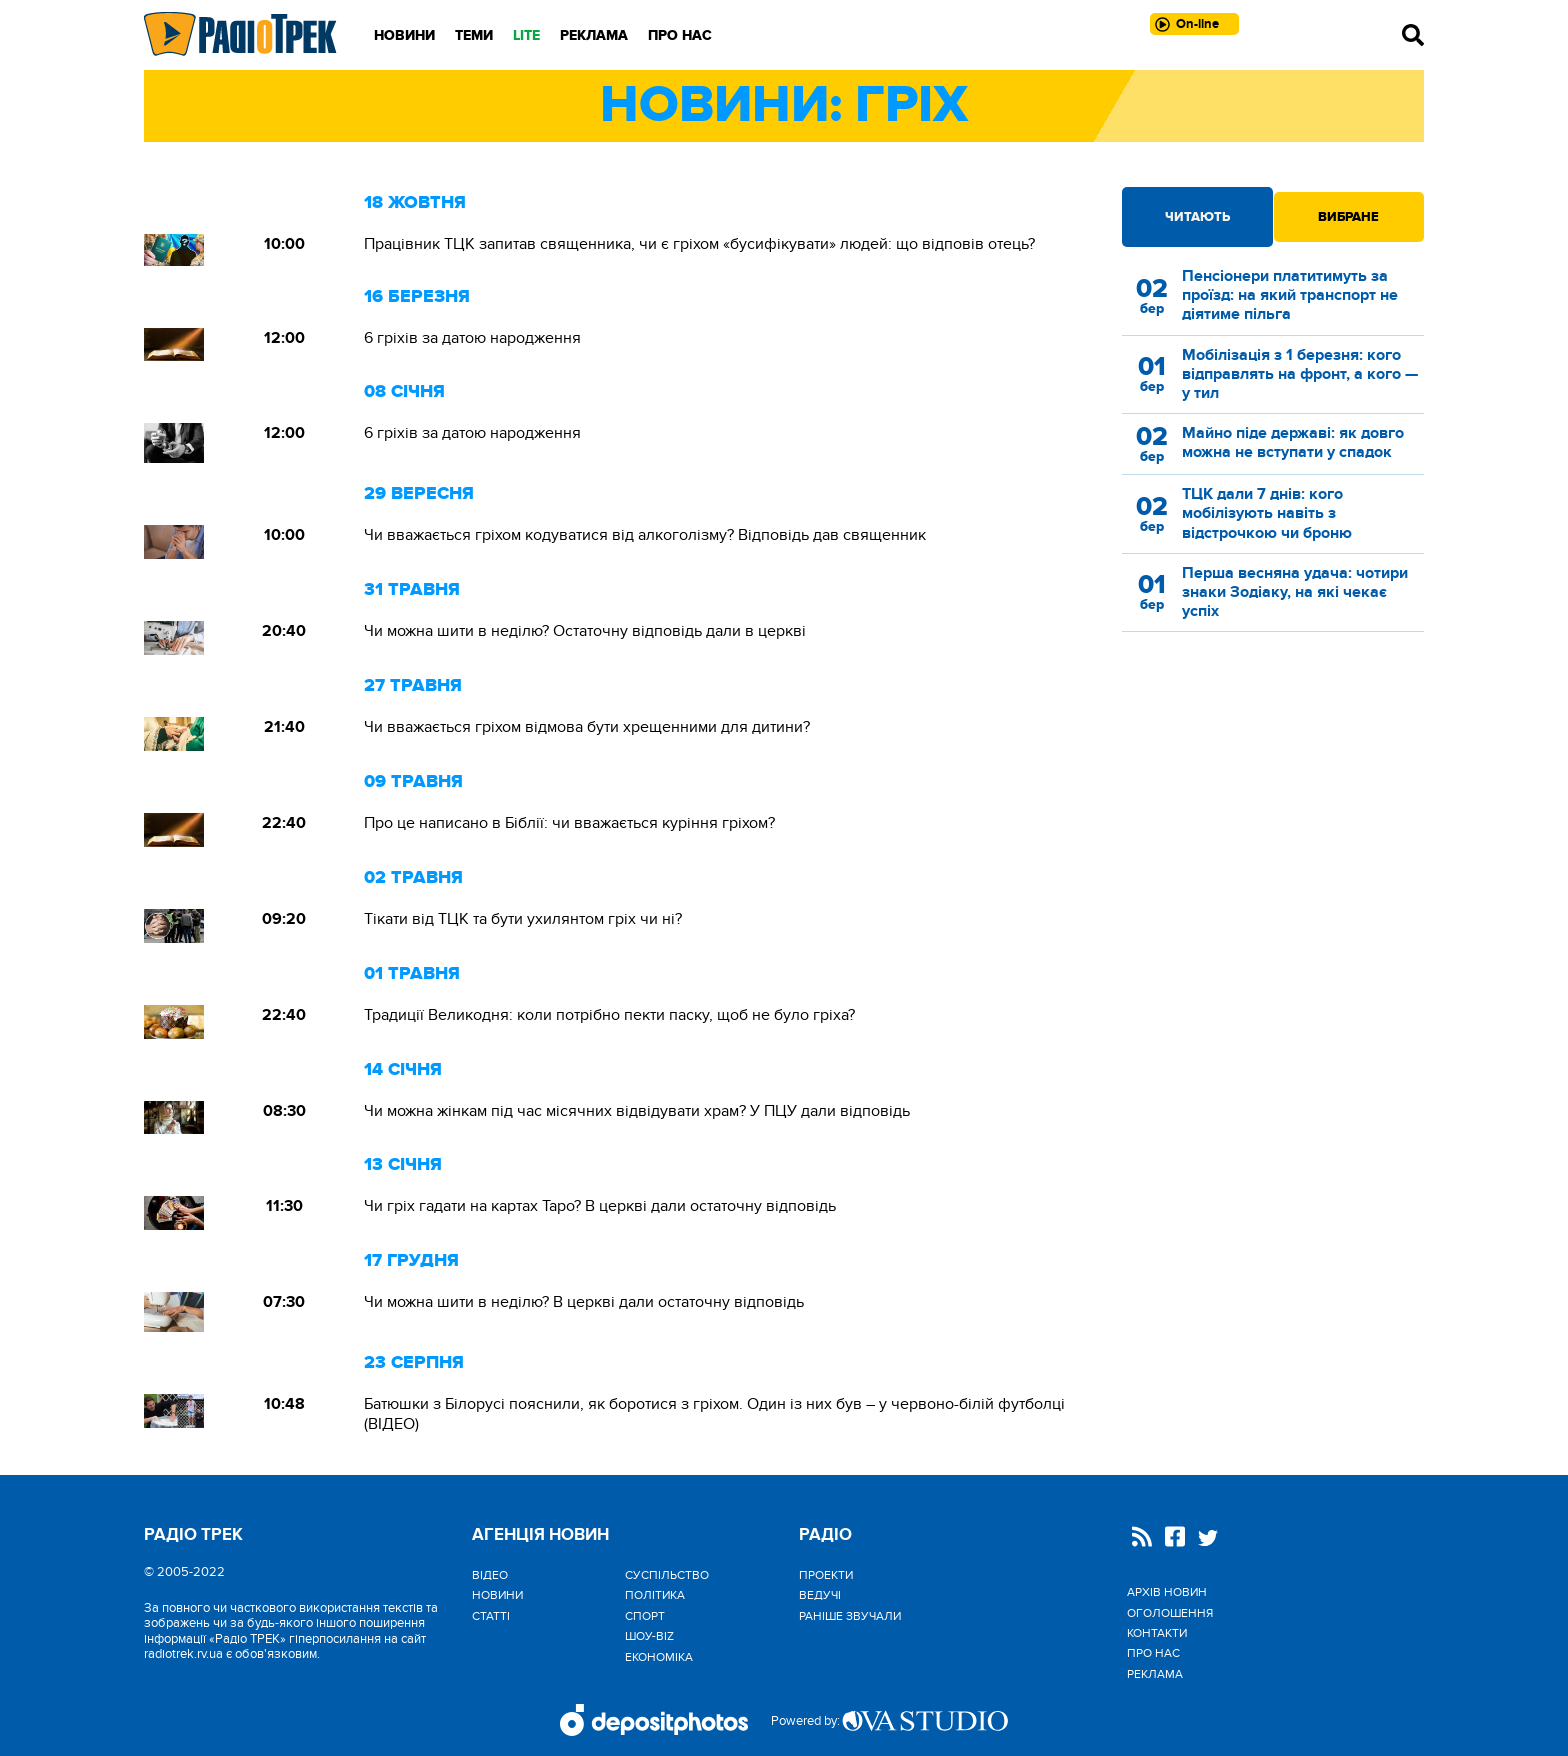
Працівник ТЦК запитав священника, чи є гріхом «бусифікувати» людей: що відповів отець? (699, 244)
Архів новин (1167, 1592)
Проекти (826, 1575)
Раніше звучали (850, 1616)
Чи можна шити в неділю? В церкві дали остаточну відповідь (584, 1302)
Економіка (659, 1657)
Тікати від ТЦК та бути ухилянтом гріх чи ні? (523, 919)
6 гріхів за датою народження (472, 338)
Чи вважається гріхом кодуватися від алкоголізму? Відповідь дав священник (645, 535)
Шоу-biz (649, 1636)
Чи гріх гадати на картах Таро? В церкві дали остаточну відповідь (600, 1206)
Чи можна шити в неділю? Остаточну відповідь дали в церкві (585, 631)
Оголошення (1170, 1613)
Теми (474, 35)
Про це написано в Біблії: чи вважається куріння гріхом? (569, 823)
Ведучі (820, 1595)
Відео (490, 1575)
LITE (526, 35)
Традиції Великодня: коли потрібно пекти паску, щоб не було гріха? (609, 1015)
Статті (491, 1616)
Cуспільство (667, 1575)
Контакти (1157, 1633)
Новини (404, 35)
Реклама (594, 35)
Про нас (680, 35)
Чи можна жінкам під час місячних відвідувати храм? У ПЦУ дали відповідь (637, 1111)
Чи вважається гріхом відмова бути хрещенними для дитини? (587, 727)
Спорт (645, 1616)
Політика (655, 1595)
